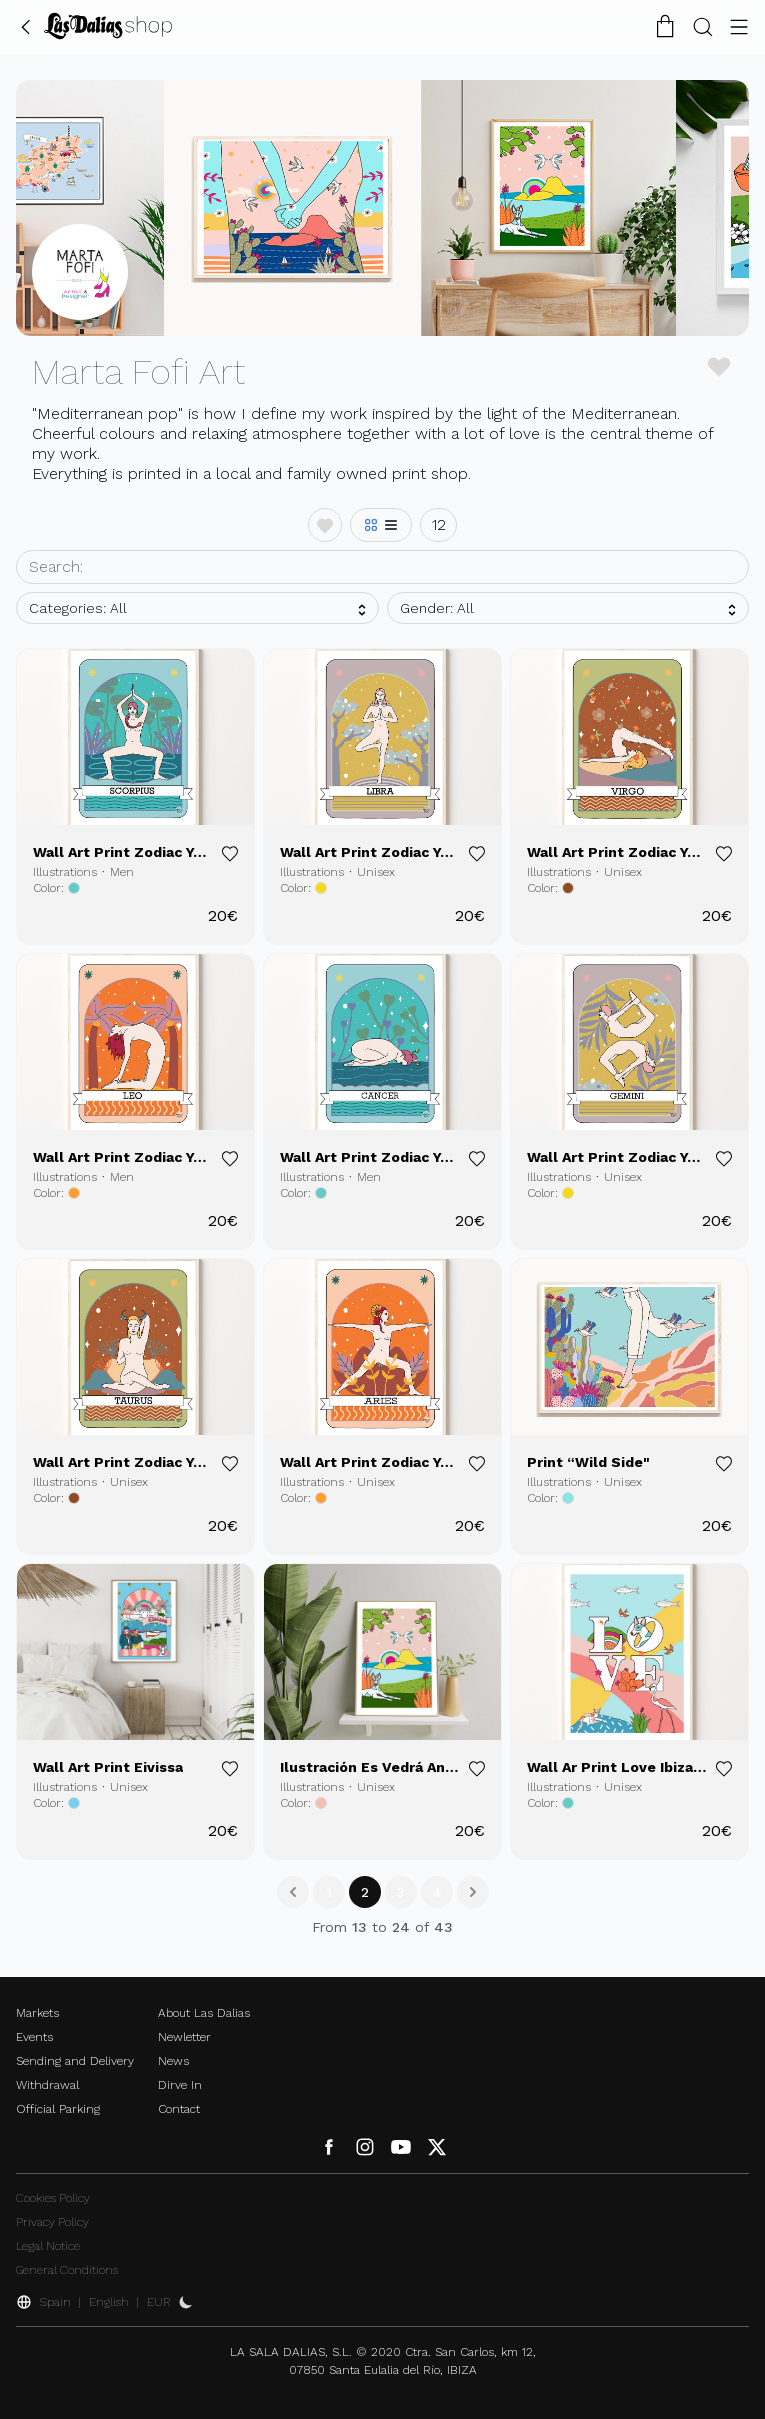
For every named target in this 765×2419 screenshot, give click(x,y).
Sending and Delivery (75, 2061)
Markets (37, 2013)
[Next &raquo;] (473, 1892)
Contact (179, 2109)
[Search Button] (703, 26)
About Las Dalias (204, 2013)
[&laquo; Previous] (293, 1892)
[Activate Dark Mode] (186, 2302)
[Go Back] (26, 26)
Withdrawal (47, 2085)
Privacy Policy (52, 2222)
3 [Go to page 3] (400, 1892)
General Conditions (67, 2270)
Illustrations (65, 872)
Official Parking (58, 2109)
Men (122, 872)
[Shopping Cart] (665, 26)
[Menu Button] (739, 26)
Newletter (184, 2037)
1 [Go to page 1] (329, 1892)
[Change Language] (108, 26)
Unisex (376, 872)
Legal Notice (48, 2246)
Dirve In (180, 2085)
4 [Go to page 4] (437, 1892)
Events (34, 2037)
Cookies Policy (53, 2198)
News (173, 2061)
